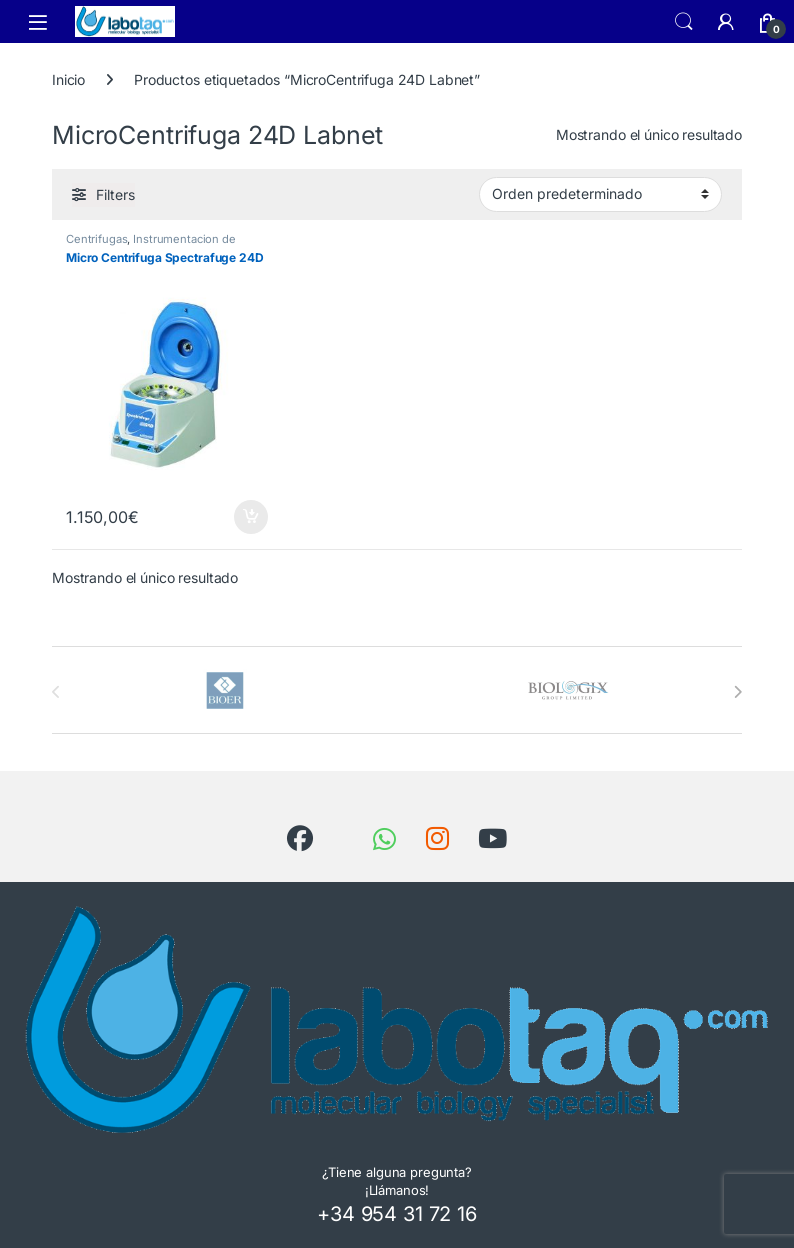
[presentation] (737, 692)
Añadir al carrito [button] (251, 517)
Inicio (68, 79)
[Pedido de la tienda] (600, 194)
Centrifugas (96, 239)
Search (684, 22)
